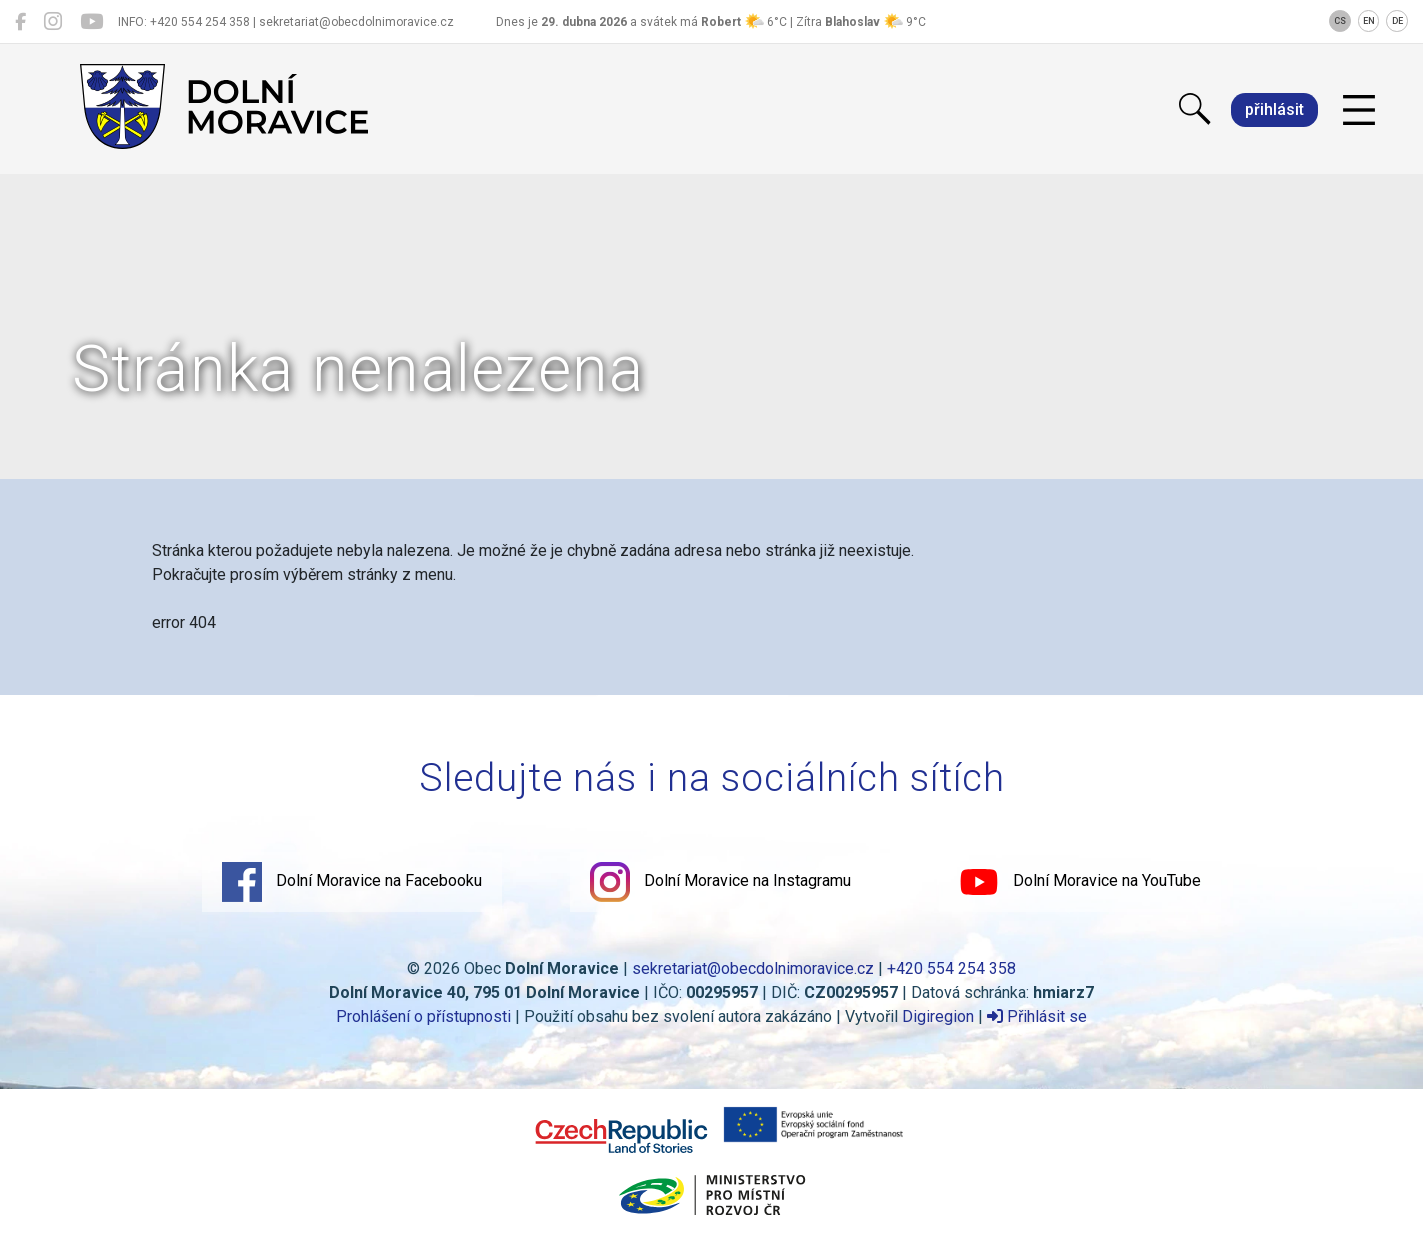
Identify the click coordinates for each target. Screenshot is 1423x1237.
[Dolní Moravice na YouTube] (91, 22)
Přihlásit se (1037, 1016)
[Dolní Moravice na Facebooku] (20, 22)
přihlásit (1274, 109)
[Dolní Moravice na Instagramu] (53, 22)
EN (1369, 21)
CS (1340, 21)
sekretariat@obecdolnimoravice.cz (753, 968)
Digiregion (938, 1016)
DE (1397, 21)
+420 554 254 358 (951, 968)
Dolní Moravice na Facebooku (352, 882)
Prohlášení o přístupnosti (423, 1016)
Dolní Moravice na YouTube (1080, 882)
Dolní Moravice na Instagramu (720, 882)
